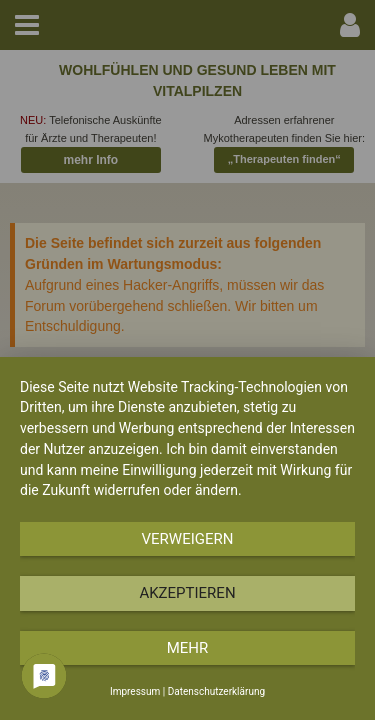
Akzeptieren (187, 593)
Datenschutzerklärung (216, 691)
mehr (188, 648)
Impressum (135, 691)
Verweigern (188, 539)
